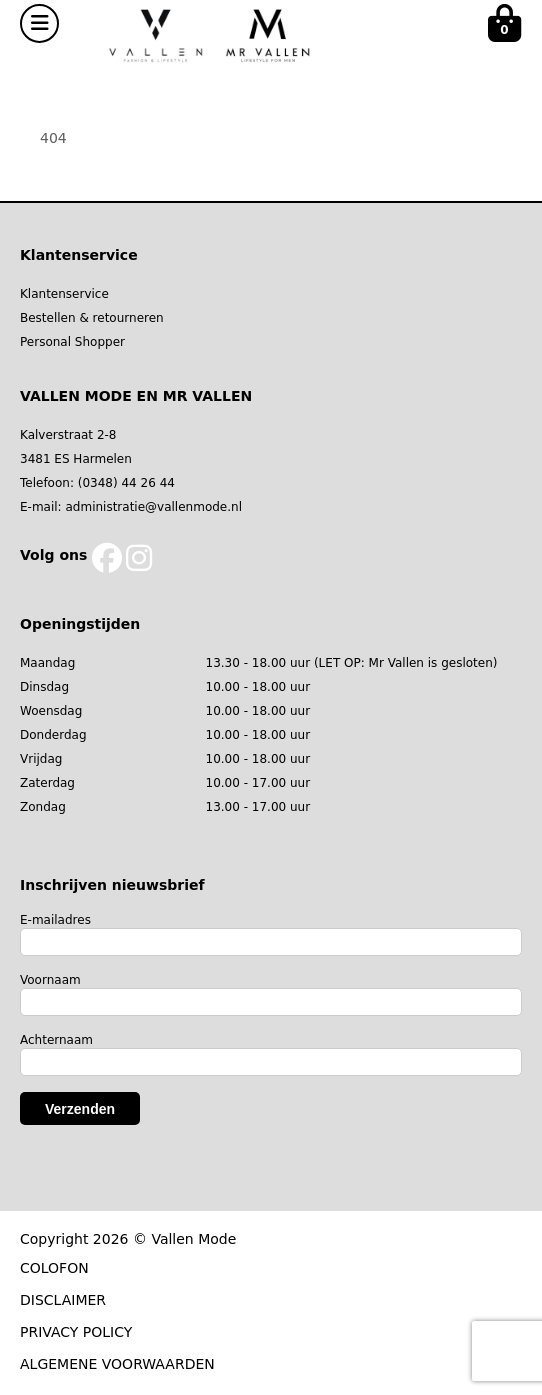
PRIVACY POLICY (76, 1332)
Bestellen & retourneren (92, 318)
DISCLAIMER (63, 1300)
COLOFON (54, 1268)
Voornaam (50, 980)
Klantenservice (64, 294)
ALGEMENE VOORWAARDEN (117, 1364)
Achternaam (56, 1040)
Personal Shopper (72, 342)
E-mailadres (55, 920)
